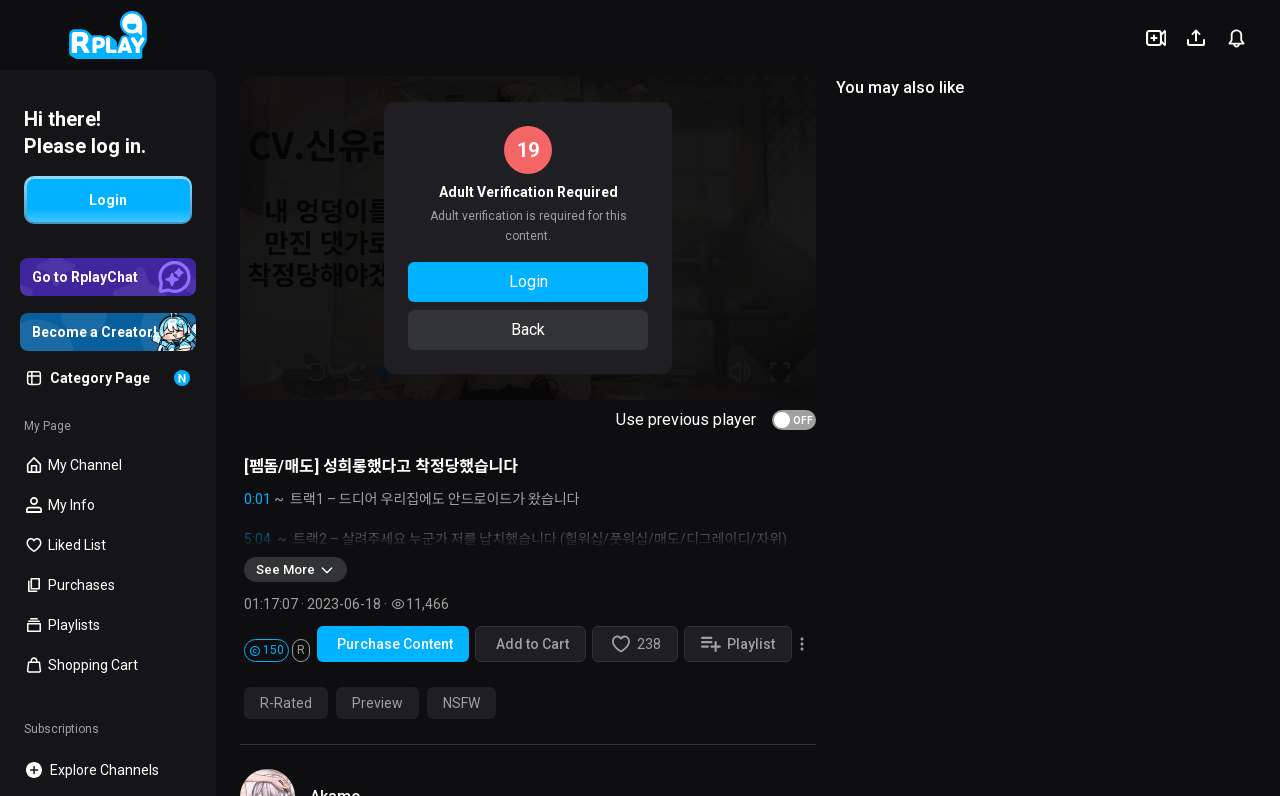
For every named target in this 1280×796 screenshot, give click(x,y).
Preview (377, 703)
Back (528, 329)
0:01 (257, 499)
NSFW (461, 703)
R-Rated (286, 703)
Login (528, 281)
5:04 (257, 539)
